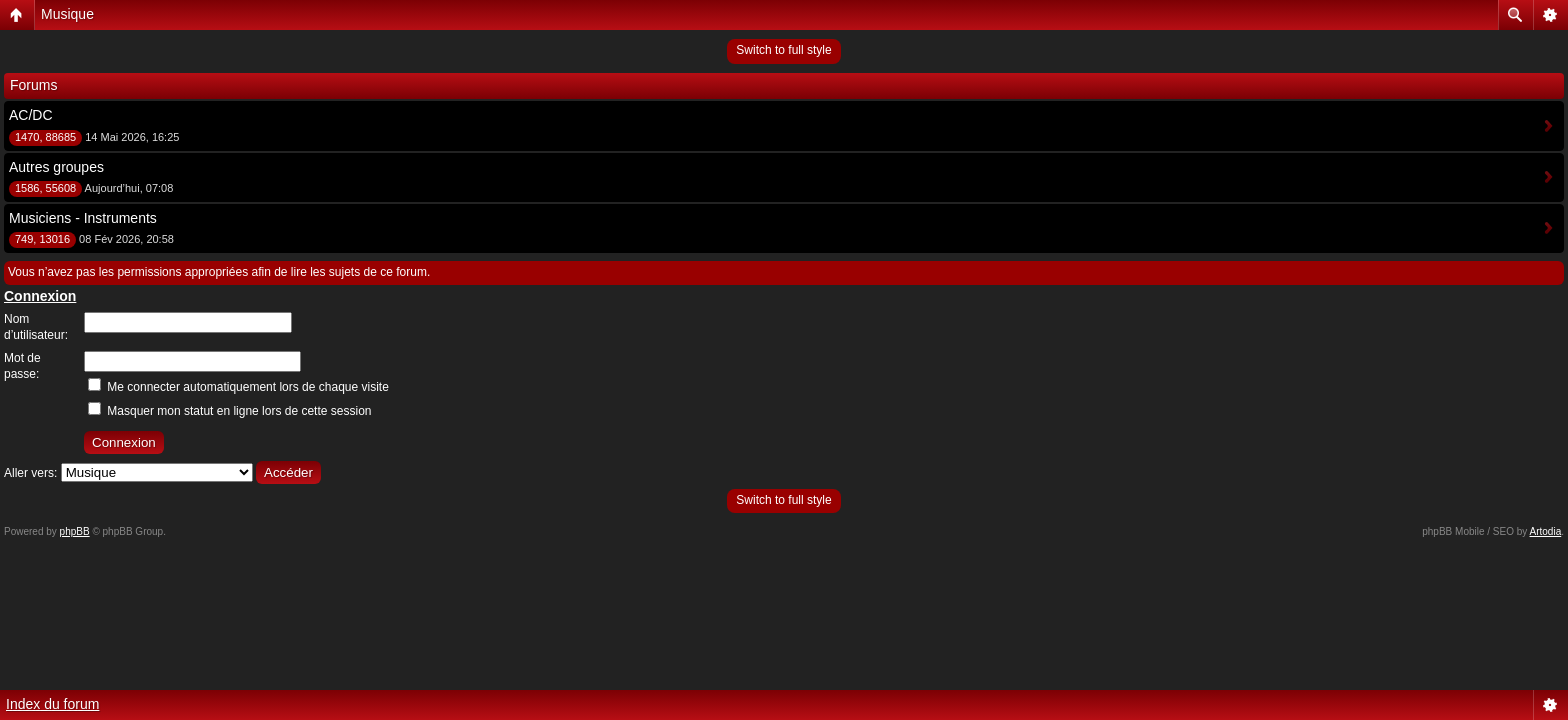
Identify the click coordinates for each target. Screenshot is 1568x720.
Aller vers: (30, 473)
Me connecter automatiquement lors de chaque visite (238, 387)
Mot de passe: (22, 366)
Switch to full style (783, 50)
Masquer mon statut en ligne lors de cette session (229, 411)
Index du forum (52, 704)
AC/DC (31, 115)
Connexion (40, 296)
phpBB (75, 531)
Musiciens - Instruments (83, 218)
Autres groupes (56, 167)
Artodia (1546, 531)
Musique (67, 14)
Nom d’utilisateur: (36, 327)
